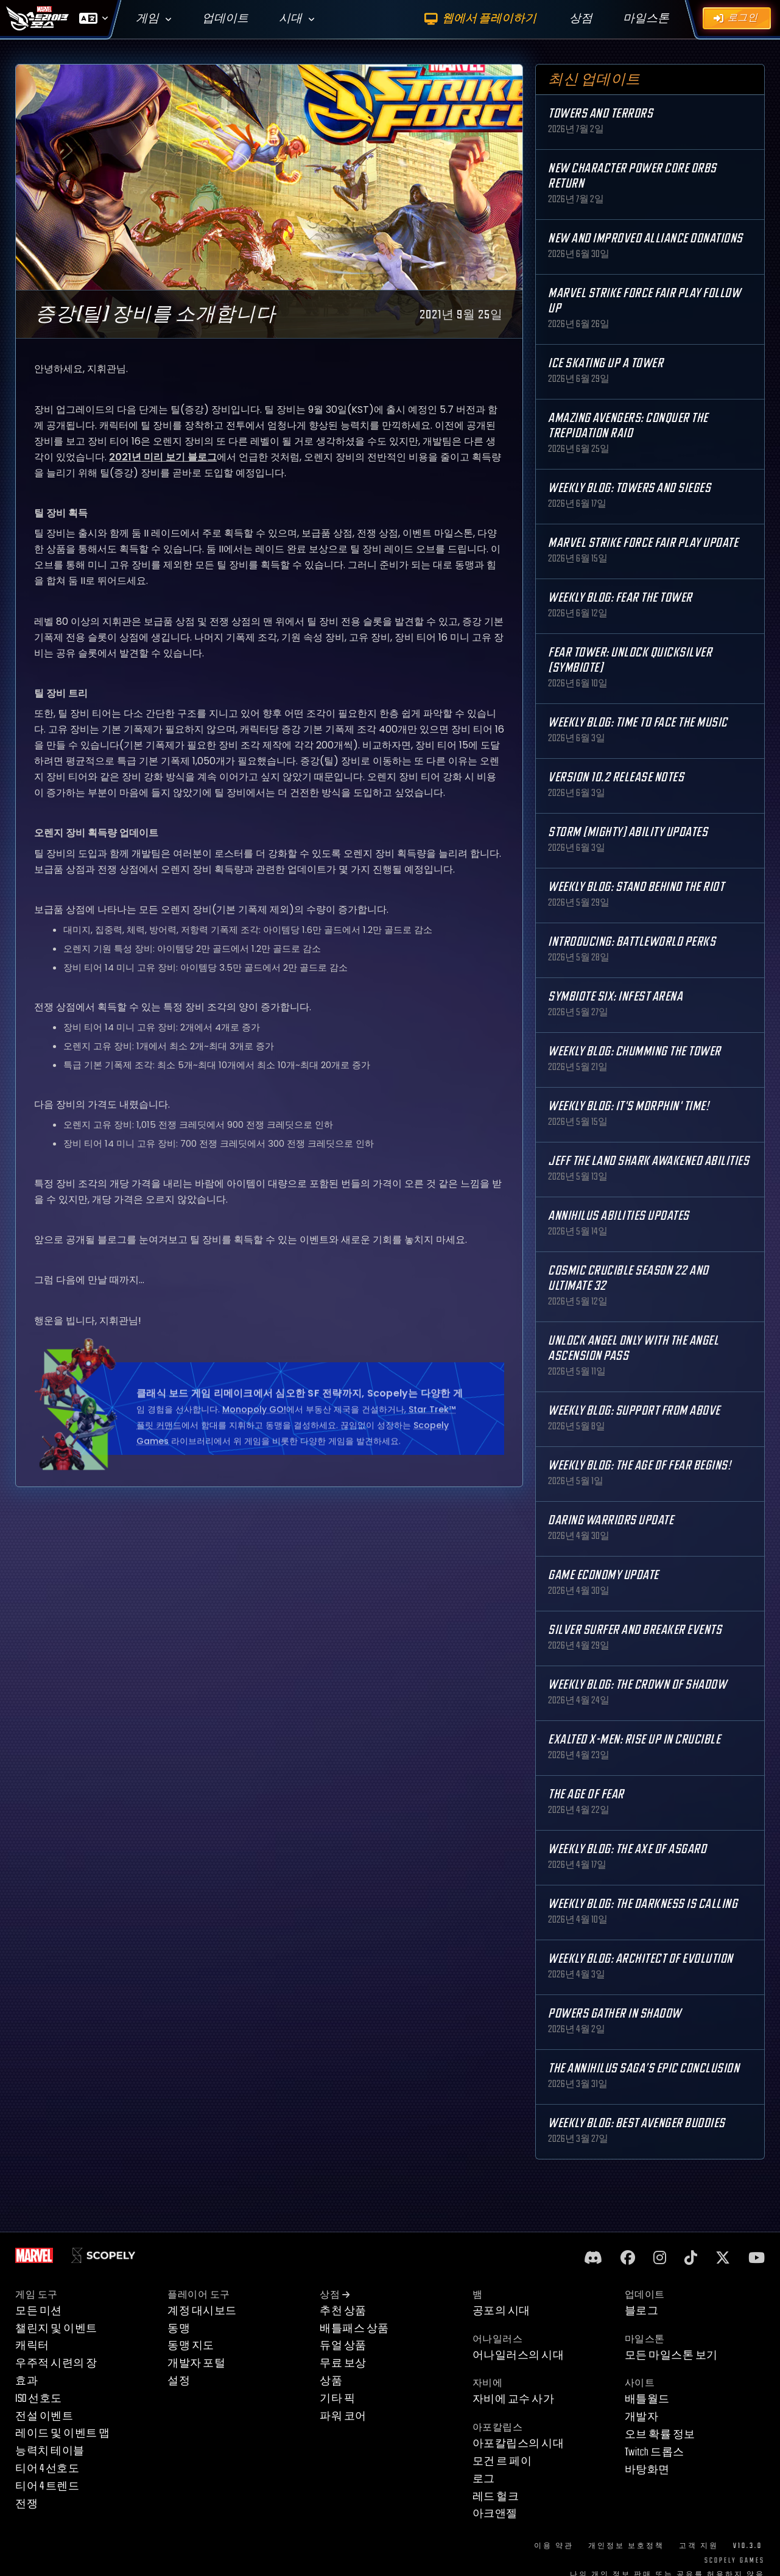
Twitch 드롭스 (654, 2452)
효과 (26, 2380)
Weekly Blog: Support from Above (634, 1410)
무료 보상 (343, 2363)
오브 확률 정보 (660, 2434)
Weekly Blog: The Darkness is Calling (642, 1904)
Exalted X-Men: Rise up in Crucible (634, 1739)
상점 (335, 2295)
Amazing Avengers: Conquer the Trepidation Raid (628, 425)
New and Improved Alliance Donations (645, 238)
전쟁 (26, 2503)
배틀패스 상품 (354, 2328)
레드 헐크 (496, 2496)
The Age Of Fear (586, 1794)
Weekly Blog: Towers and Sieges (629, 488)
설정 (178, 2380)
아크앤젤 (495, 2513)
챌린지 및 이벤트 (56, 2328)
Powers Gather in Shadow (614, 2013)
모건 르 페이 (502, 2461)
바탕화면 (647, 2469)
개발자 (642, 2416)
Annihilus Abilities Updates (618, 1215)
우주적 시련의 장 (56, 2363)
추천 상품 (343, 2310)
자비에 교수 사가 (514, 2399)
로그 (484, 2478)
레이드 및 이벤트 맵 (62, 2433)
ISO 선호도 (38, 2398)
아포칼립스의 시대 (518, 2443)
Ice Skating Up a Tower (605, 363)
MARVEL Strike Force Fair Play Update (643, 543)
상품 (331, 2380)
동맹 (178, 2328)
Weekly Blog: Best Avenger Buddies (636, 2123)
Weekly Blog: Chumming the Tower (634, 1051)
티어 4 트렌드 (47, 2486)
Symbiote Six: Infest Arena (615, 996)
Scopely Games (734, 2560)
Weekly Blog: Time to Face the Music (638, 722)
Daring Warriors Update (610, 1520)
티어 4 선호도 (47, 2468)
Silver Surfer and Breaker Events (635, 1630)
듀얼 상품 (343, 2345)
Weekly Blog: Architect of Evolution (640, 1958)
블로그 (642, 2310)
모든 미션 (38, 2310)
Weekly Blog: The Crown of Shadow (637, 1684)
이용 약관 (554, 2545)
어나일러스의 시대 (518, 2355)
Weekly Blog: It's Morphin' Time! (628, 1106)
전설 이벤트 (44, 2416)
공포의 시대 (501, 2310)
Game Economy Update (603, 1575)
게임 (147, 19)
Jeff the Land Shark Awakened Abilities (648, 1161)
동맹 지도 (190, 2345)
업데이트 (225, 19)
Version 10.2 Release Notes (616, 777)
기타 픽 (337, 2398)
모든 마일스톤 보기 (671, 2355)
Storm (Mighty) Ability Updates (628, 832)
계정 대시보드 (202, 2310)
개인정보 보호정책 (626, 2545)
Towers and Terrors (600, 113)
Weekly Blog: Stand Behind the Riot (636, 887)
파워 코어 (343, 2416)
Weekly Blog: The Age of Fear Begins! (639, 1465)
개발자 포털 (196, 2363)
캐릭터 (32, 2345)
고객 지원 (699, 2545)
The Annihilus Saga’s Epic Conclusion (643, 2068)
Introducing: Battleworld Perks (631, 941)
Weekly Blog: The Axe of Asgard (627, 1849)
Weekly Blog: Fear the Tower (620, 597)
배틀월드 (647, 2399)
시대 (290, 19)
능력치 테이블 (50, 2450)
